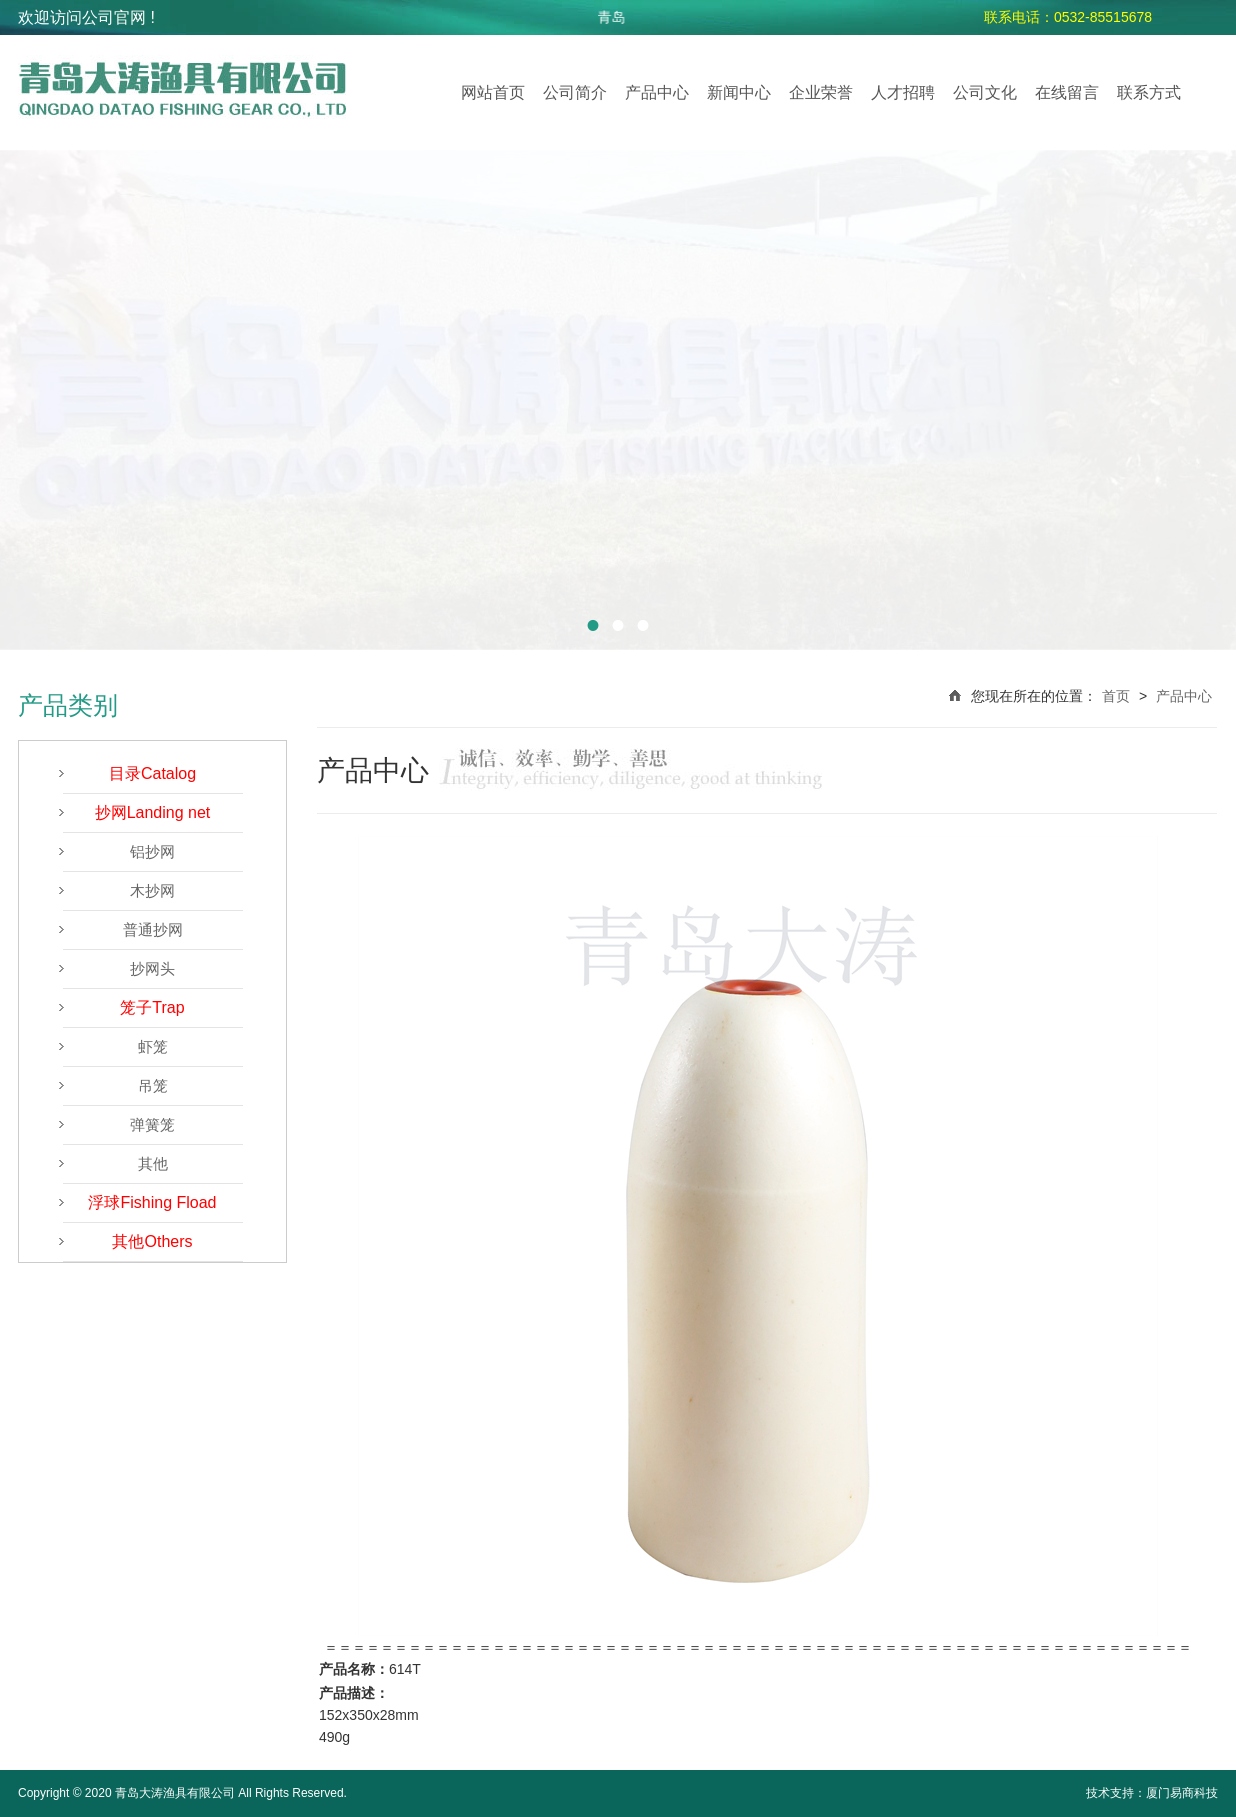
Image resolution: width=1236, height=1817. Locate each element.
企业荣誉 (821, 92)
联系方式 (1149, 92)
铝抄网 (152, 851)
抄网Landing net (153, 812)
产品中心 (657, 92)
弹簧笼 (152, 1124)
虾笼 (153, 1046)
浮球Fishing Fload (152, 1202)
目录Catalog (152, 773)
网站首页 (493, 92)
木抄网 (152, 890)
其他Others (152, 1241)
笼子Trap (152, 1007)
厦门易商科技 (1182, 1793)
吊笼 (153, 1085)
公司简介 (575, 92)
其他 (153, 1163)
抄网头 (152, 968)
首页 (1116, 696)
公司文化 (985, 92)
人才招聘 (903, 92)
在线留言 (1067, 92)
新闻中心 (739, 92)
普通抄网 (153, 929)
